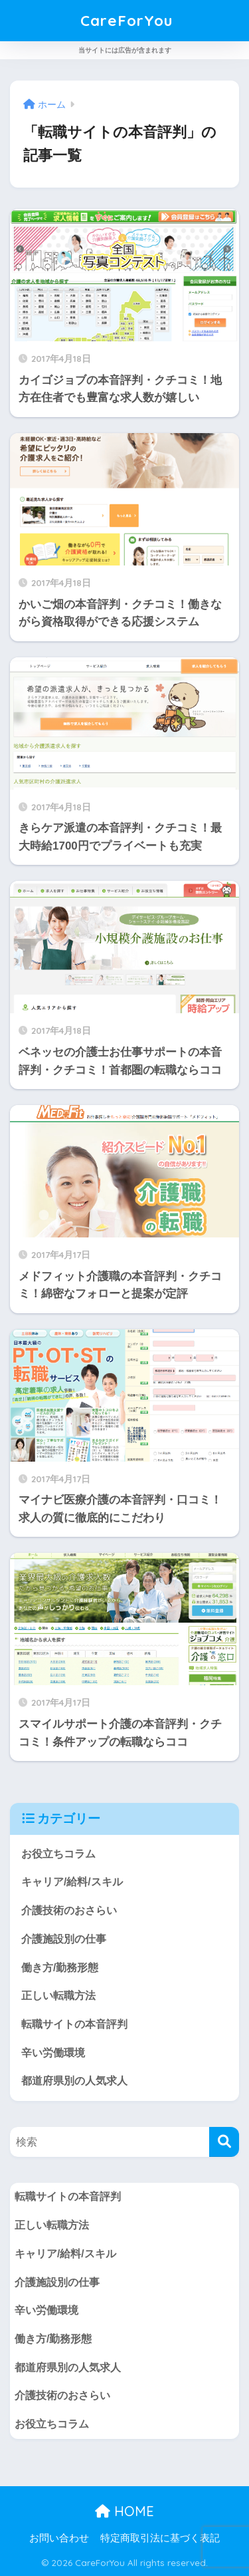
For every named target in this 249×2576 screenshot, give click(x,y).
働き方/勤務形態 (59, 1967)
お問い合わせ (59, 2538)
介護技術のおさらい (69, 1910)
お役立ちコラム (58, 1853)
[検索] (224, 2142)
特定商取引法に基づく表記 (160, 2538)
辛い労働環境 (53, 2052)
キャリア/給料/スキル (72, 1881)
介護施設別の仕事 (63, 1939)
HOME (124, 2511)
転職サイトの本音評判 (74, 2024)
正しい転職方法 (58, 1995)
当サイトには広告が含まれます (124, 50)
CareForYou (126, 20)
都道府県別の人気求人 (74, 2080)
